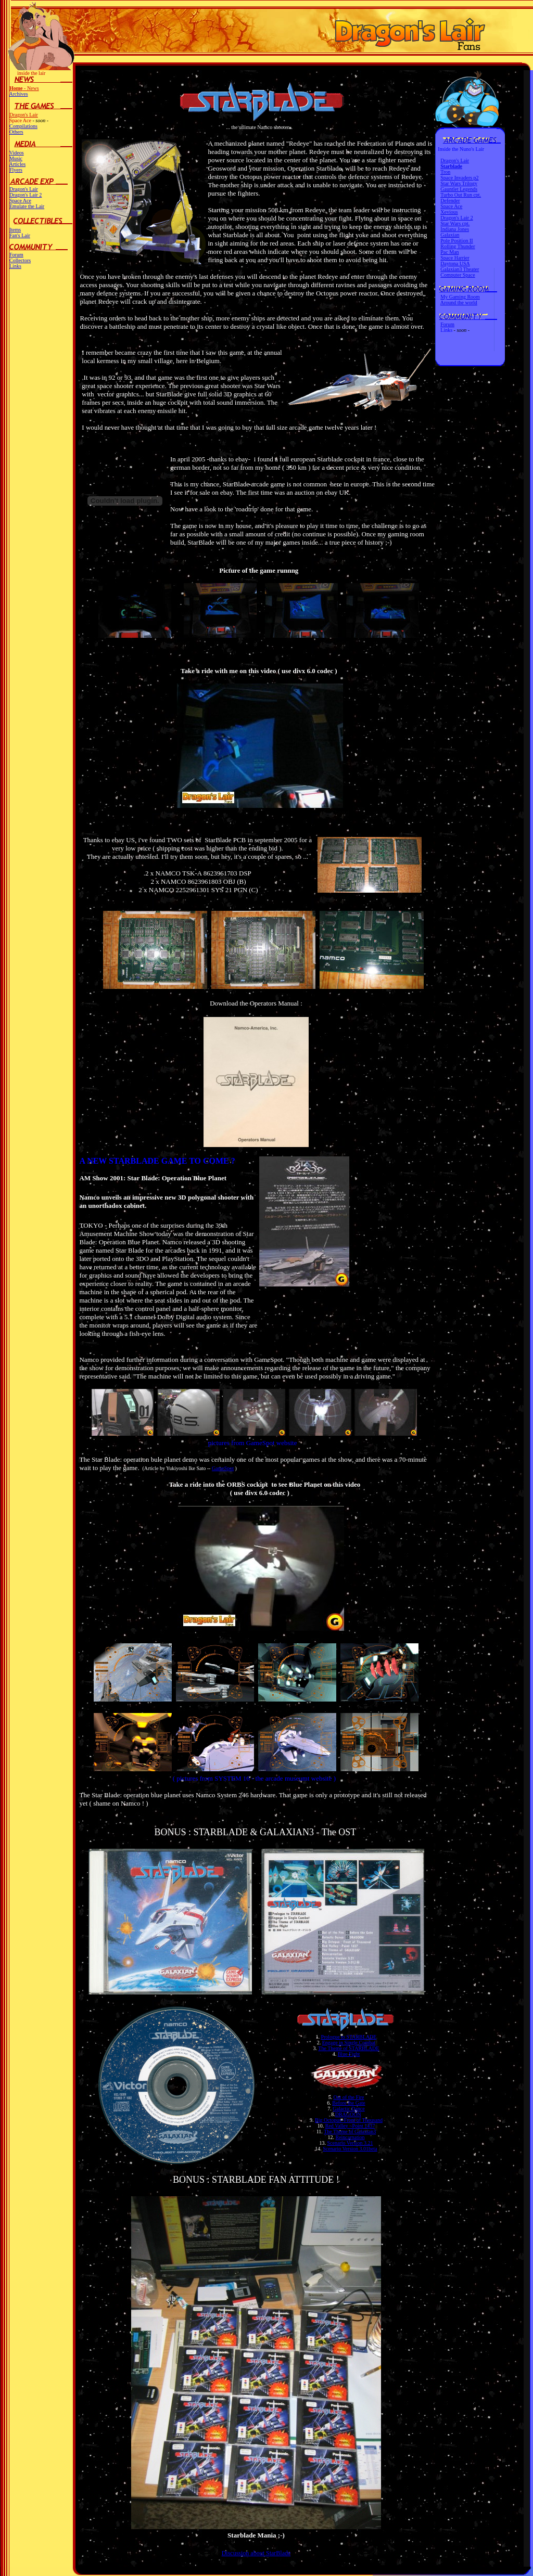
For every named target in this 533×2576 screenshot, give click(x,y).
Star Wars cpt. (454, 223)
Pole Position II (456, 240)
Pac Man (449, 252)
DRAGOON (348, 2114)
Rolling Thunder (457, 246)
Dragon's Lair (23, 115)
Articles (17, 164)
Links (15, 266)
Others (16, 132)
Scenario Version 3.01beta (350, 2149)
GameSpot (223, 1468)
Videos (16, 153)
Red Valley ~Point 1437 (350, 2126)
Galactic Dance (348, 2108)
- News (24, 88)
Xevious (449, 212)
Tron (445, 172)
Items (15, 230)
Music (15, 158)
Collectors (20, 260)
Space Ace (20, 200)
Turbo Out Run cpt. (460, 195)
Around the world (458, 302)
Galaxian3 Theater (459, 269)
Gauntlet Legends (458, 189)
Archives (18, 94)
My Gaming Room (460, 297)
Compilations (23, 126)
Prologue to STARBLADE (348, 2037)
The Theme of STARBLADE (348, 2048)
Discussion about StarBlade (256, 2553)
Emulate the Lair (26, 206)
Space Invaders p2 (459, 178)
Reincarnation (349, 2137)
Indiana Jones (454, 229)
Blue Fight (349, 2054)
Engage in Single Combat (349, 2042)
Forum (16, 254)
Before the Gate (348, 2103)
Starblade (451, 166)
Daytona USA (454, 263)
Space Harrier (454, 258)
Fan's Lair (19, 235)
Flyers (15, 170)
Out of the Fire (348, 2097)
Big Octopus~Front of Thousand (349, 2120)
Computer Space (457, 275)
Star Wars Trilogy (458, 183)
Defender (450, 200)
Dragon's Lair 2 (25, 195)
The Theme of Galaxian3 (350, 2131)
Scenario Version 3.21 (350, 2143)
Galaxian (449, 235)
